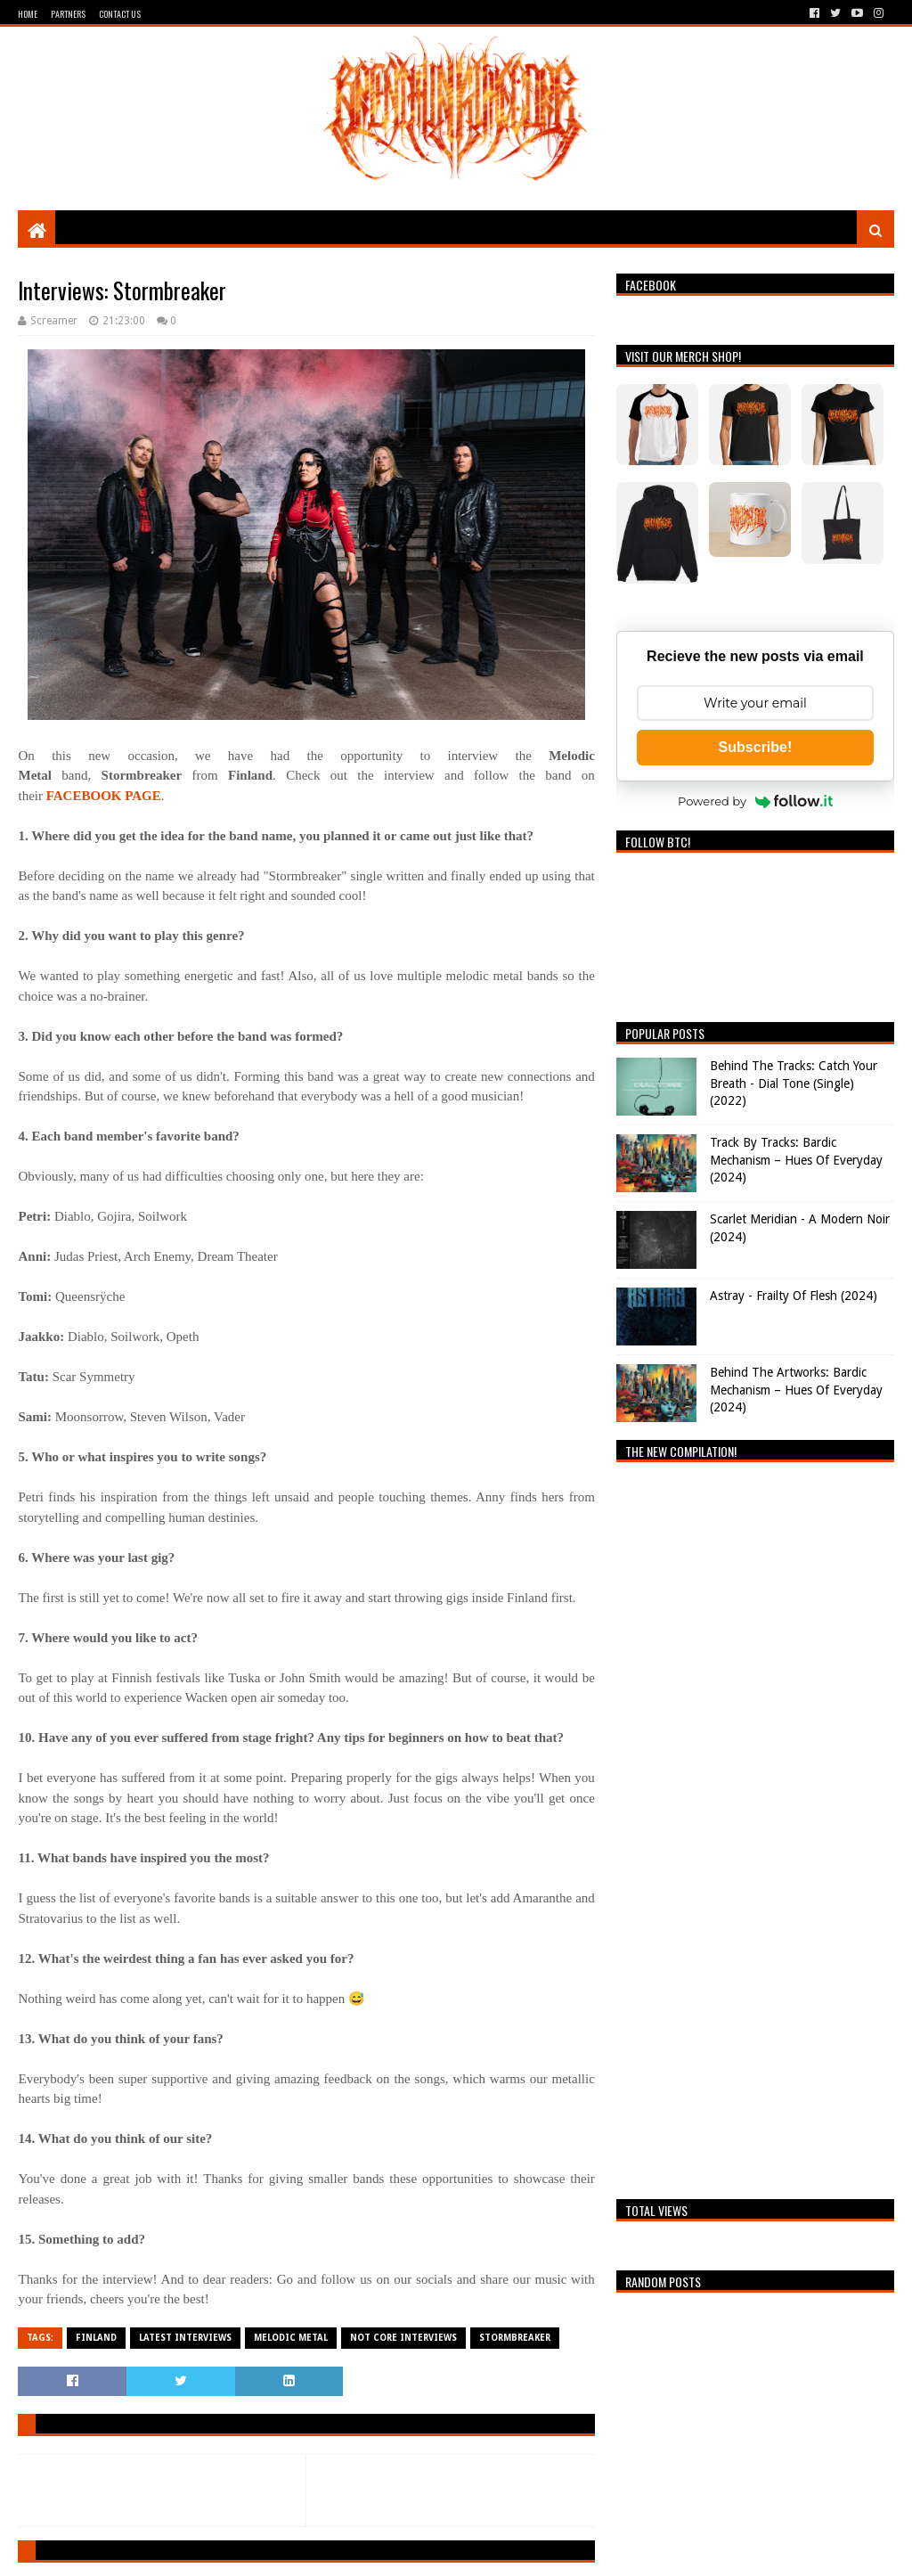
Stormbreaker (514, 2338)
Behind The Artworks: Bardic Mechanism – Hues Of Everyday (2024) (796, 1389)
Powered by (755, 801)
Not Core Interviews (403, 2338)
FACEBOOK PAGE (103, 796)
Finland (96, 2338)
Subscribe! (756, 747)
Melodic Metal (291, 2338)
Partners (68, 13)
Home (27, 13)
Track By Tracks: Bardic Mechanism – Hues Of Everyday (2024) (796, 1159)
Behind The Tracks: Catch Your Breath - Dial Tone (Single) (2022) (793, 1083)
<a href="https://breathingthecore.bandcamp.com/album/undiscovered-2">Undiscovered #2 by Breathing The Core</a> (754, 1826)
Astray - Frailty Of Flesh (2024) (793, 1295)
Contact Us (120, 13)
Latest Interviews (185, 2338)
